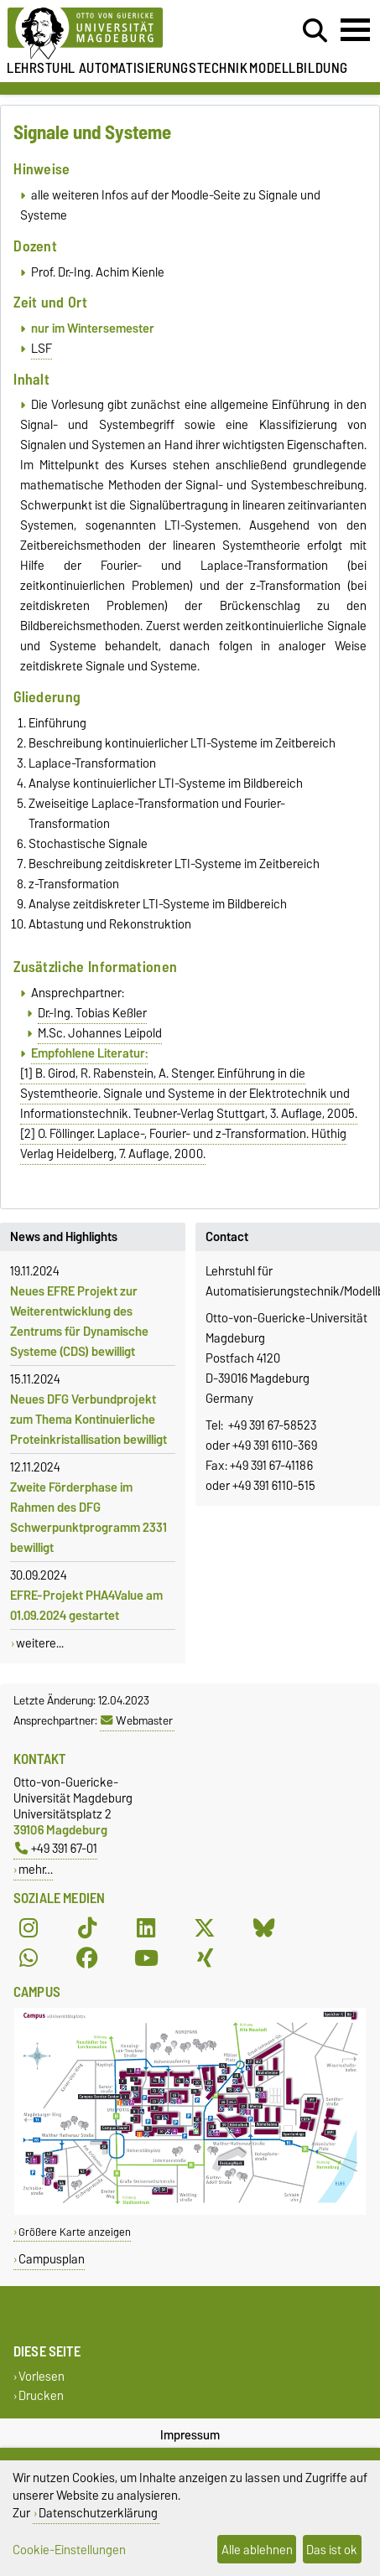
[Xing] (205, 1958)
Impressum (190, 2435)
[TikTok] (87, 1928)
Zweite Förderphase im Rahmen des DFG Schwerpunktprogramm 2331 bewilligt (88, 1517)
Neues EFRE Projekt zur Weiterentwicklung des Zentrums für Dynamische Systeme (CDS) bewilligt (79, 1321)
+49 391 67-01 (56, 1848)
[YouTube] (146, 1958)
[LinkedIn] (146, 1928)
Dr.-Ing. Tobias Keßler (92, 1013)
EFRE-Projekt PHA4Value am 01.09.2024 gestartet (86, 1605)
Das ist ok (331, 2549)
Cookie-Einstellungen (69, 2549)
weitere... (40, 1643)
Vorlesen (41, 2376)
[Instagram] (28, 1928)
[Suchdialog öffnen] (315, 31)
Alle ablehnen (257, 2549)
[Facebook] (87, 1958)
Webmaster (137, 1720)
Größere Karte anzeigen (74, 2232)
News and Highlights (63, 1237)
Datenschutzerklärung (98, 2512)
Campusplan (51, 2258)
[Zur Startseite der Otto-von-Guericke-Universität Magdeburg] (116, 34)
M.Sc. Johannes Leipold (100, 1033)
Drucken (41, 2395)
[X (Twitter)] (205, 1928)
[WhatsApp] (28, 1958)
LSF (41, 349)
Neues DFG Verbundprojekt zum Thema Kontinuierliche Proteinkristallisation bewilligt (88, 1419)
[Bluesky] (264, 1928)
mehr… (35, 1869)
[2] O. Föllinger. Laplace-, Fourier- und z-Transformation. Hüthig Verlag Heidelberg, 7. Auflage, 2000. (183, 1144)
